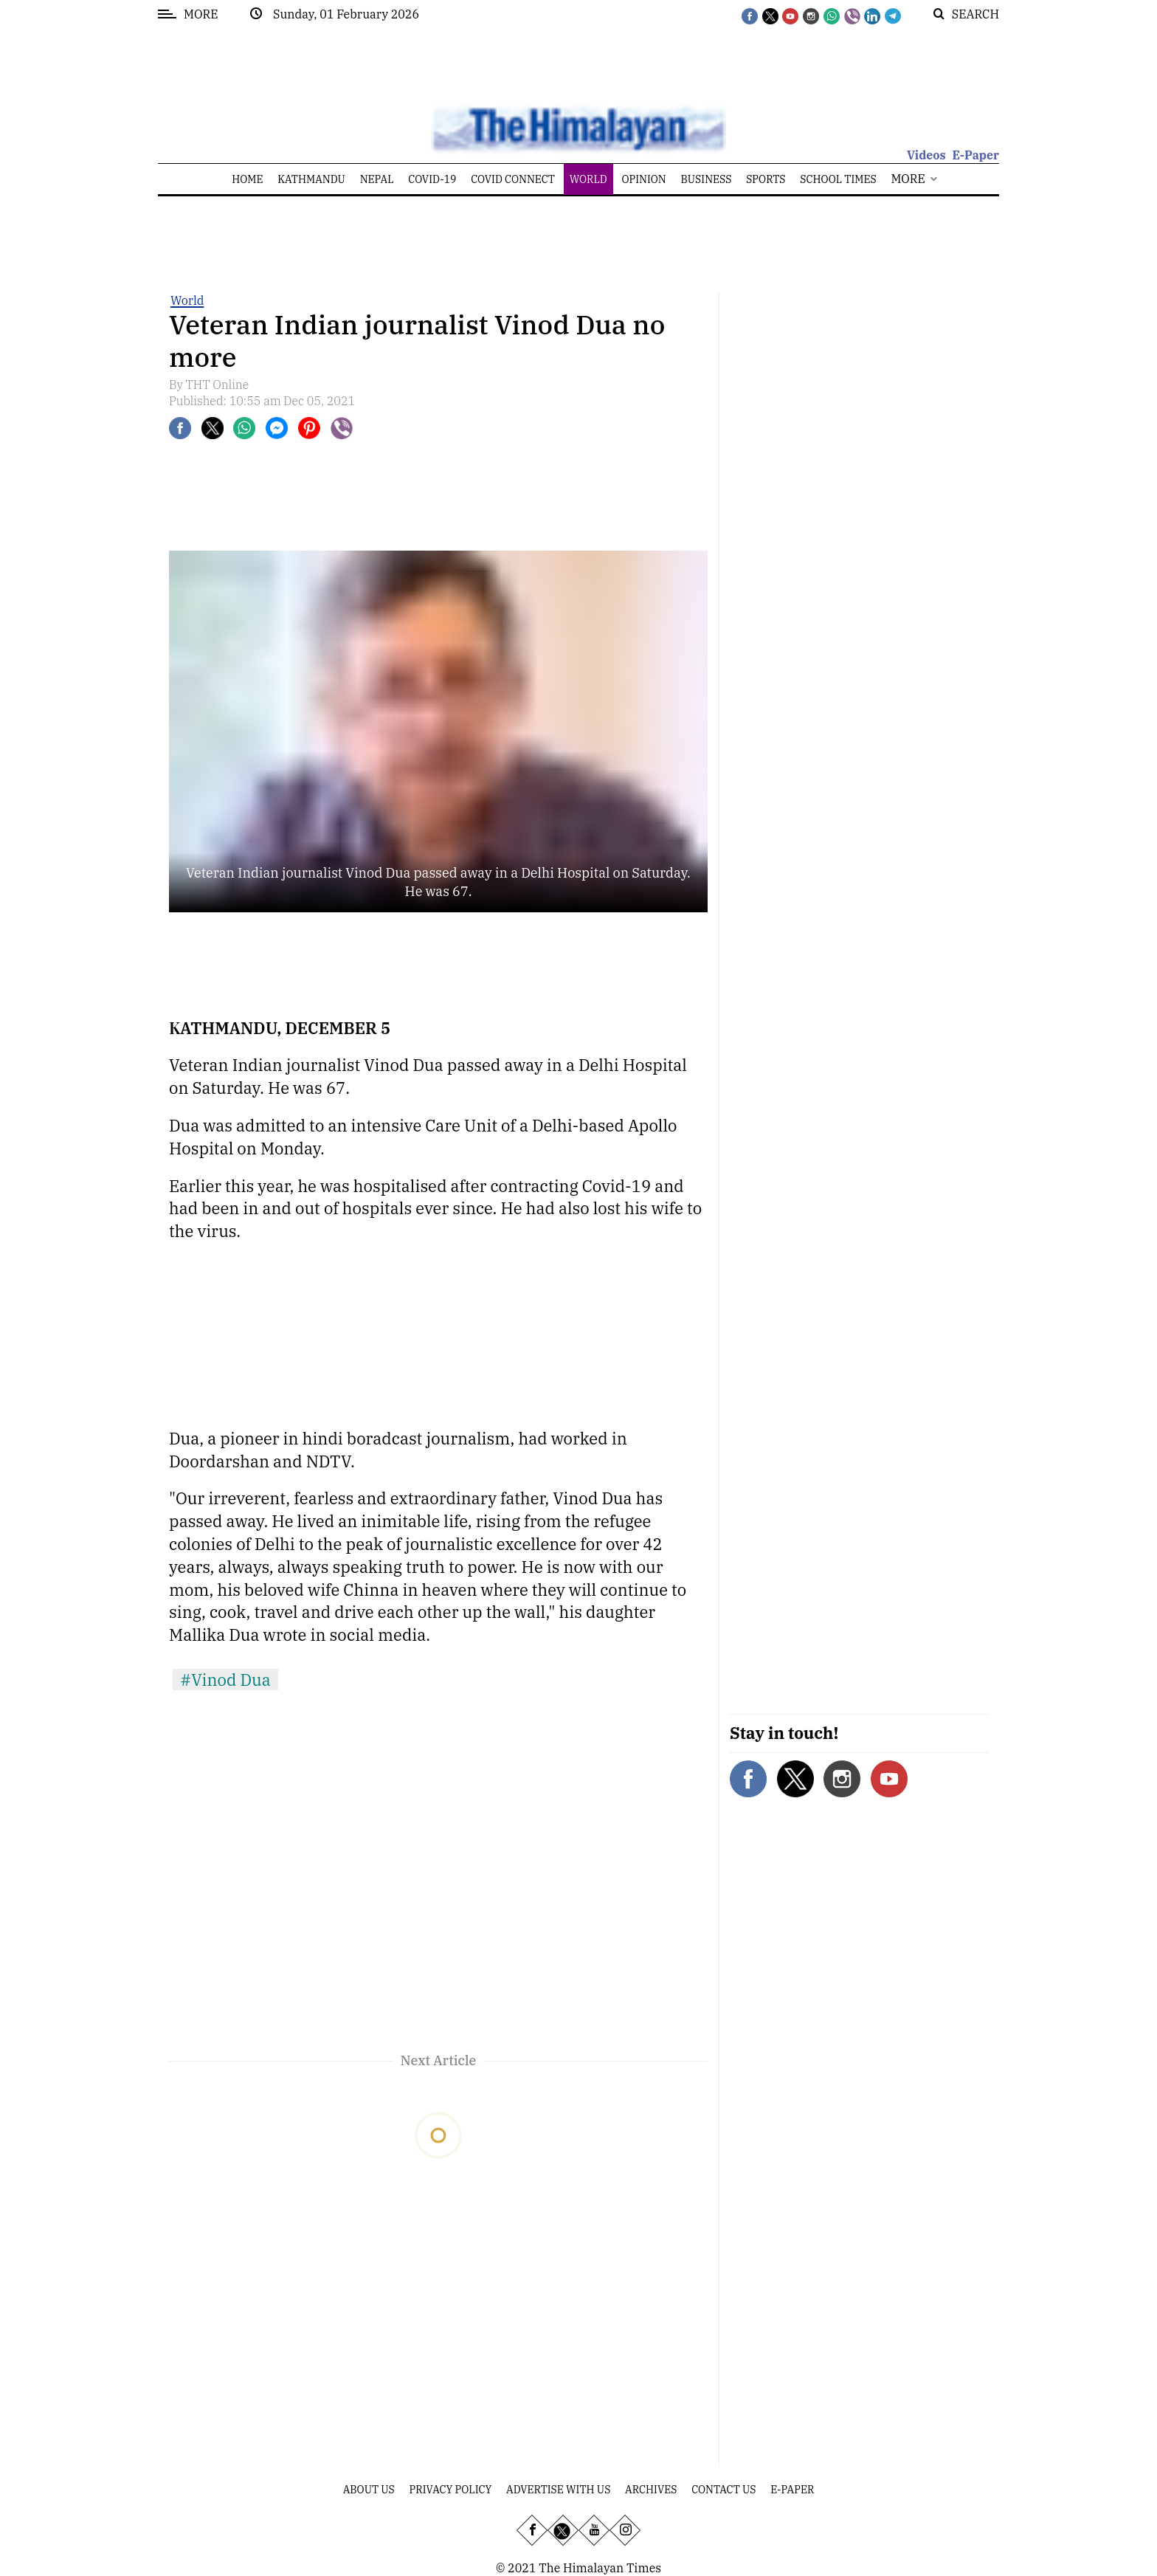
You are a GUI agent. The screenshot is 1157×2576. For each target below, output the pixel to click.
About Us (369, 2489)
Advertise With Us (558, 2489)
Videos (926, 155)
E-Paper (975, 155)
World (187, 300)
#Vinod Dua (225, 1679)
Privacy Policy (451, 2489)
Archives (651, 2489)
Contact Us (723, 2489)
